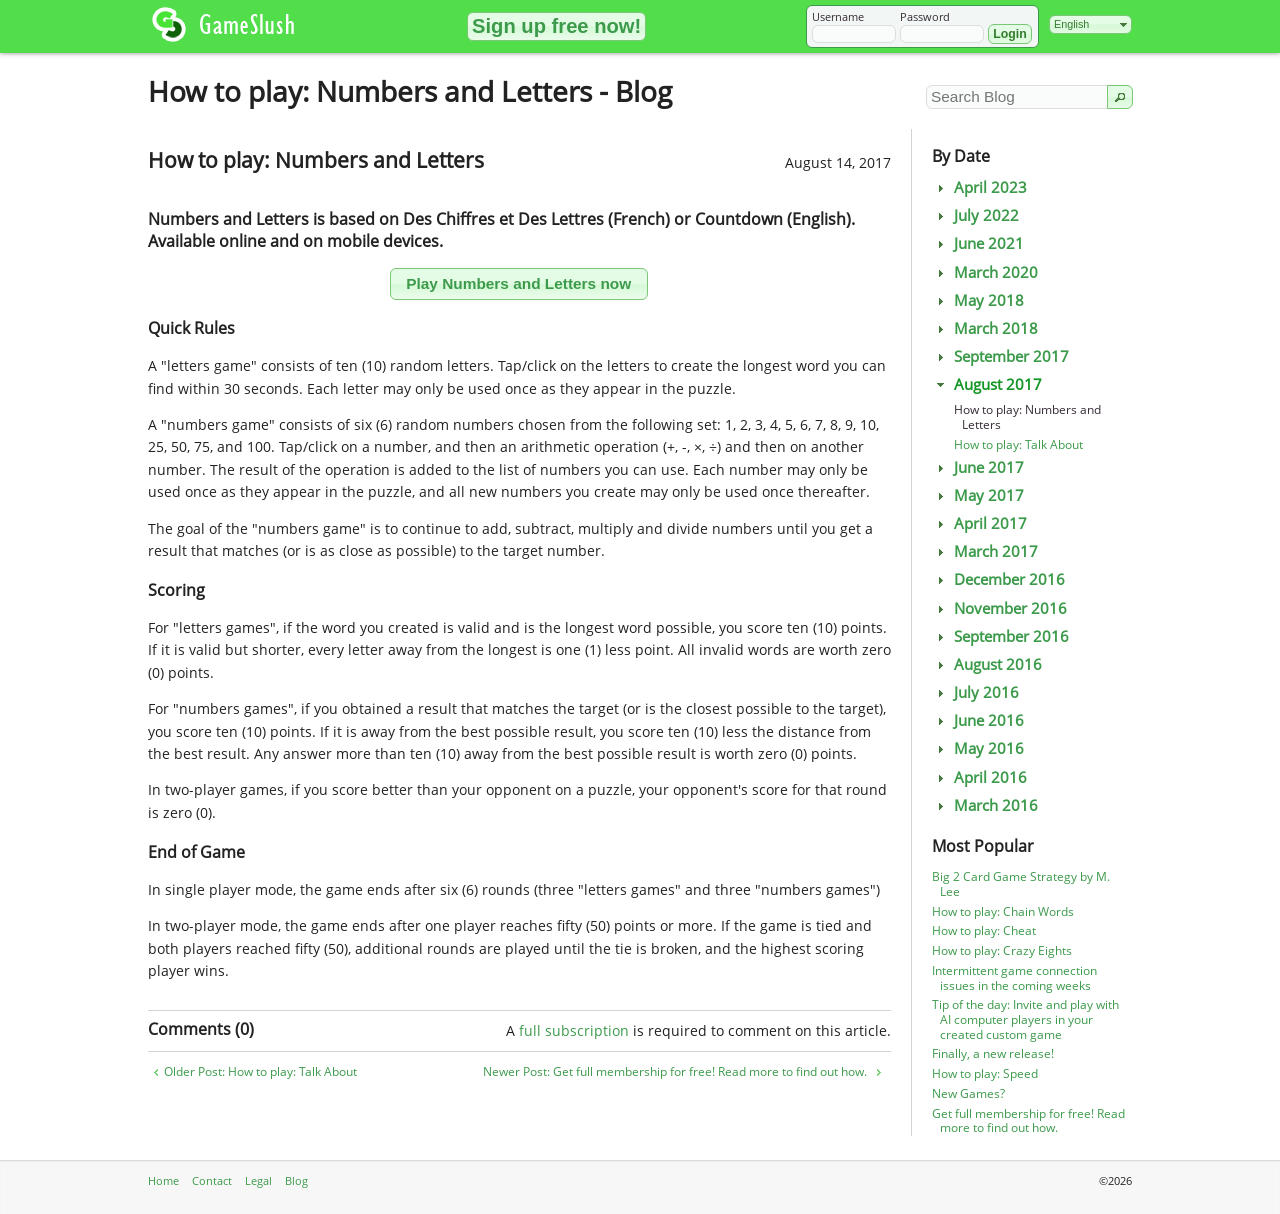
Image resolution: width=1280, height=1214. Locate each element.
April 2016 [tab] (979, 777)
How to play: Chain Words (1003, 911)
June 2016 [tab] (978, 720)
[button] (556, 26)
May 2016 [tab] (978, 748)
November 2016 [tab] (999, 608)
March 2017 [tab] (985, 551)
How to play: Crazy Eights (1002, 950)
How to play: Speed (985, 1073)
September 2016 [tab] (1000, 636)
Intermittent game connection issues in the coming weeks (1014, 978)
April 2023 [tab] (979, 187)
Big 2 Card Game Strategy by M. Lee (1021, 884)
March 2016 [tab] (985, 805)
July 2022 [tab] (975, 215)
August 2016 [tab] (987, 664)
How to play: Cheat (984, 930)
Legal (258, 1180)
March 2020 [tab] (985, 272)
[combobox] (1090, 24)
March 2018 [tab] (985, 328)
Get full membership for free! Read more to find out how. (1028, 1121)
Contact (212, 1180)
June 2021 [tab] (978, 243)
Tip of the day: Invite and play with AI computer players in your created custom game (1025, 1019)
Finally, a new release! (993, 1053)
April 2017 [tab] (979, 523)
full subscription (574, 1030)
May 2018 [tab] (978, 300)
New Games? (968, 1093)
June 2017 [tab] (978, 467)
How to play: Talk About (1018, 444)
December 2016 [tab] (998, 579)
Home (163, 1180)
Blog (296, 1180)
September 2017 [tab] (1000, 356)
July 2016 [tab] (975, 692)
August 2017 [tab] (987, 384)
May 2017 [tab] (978, 495)
